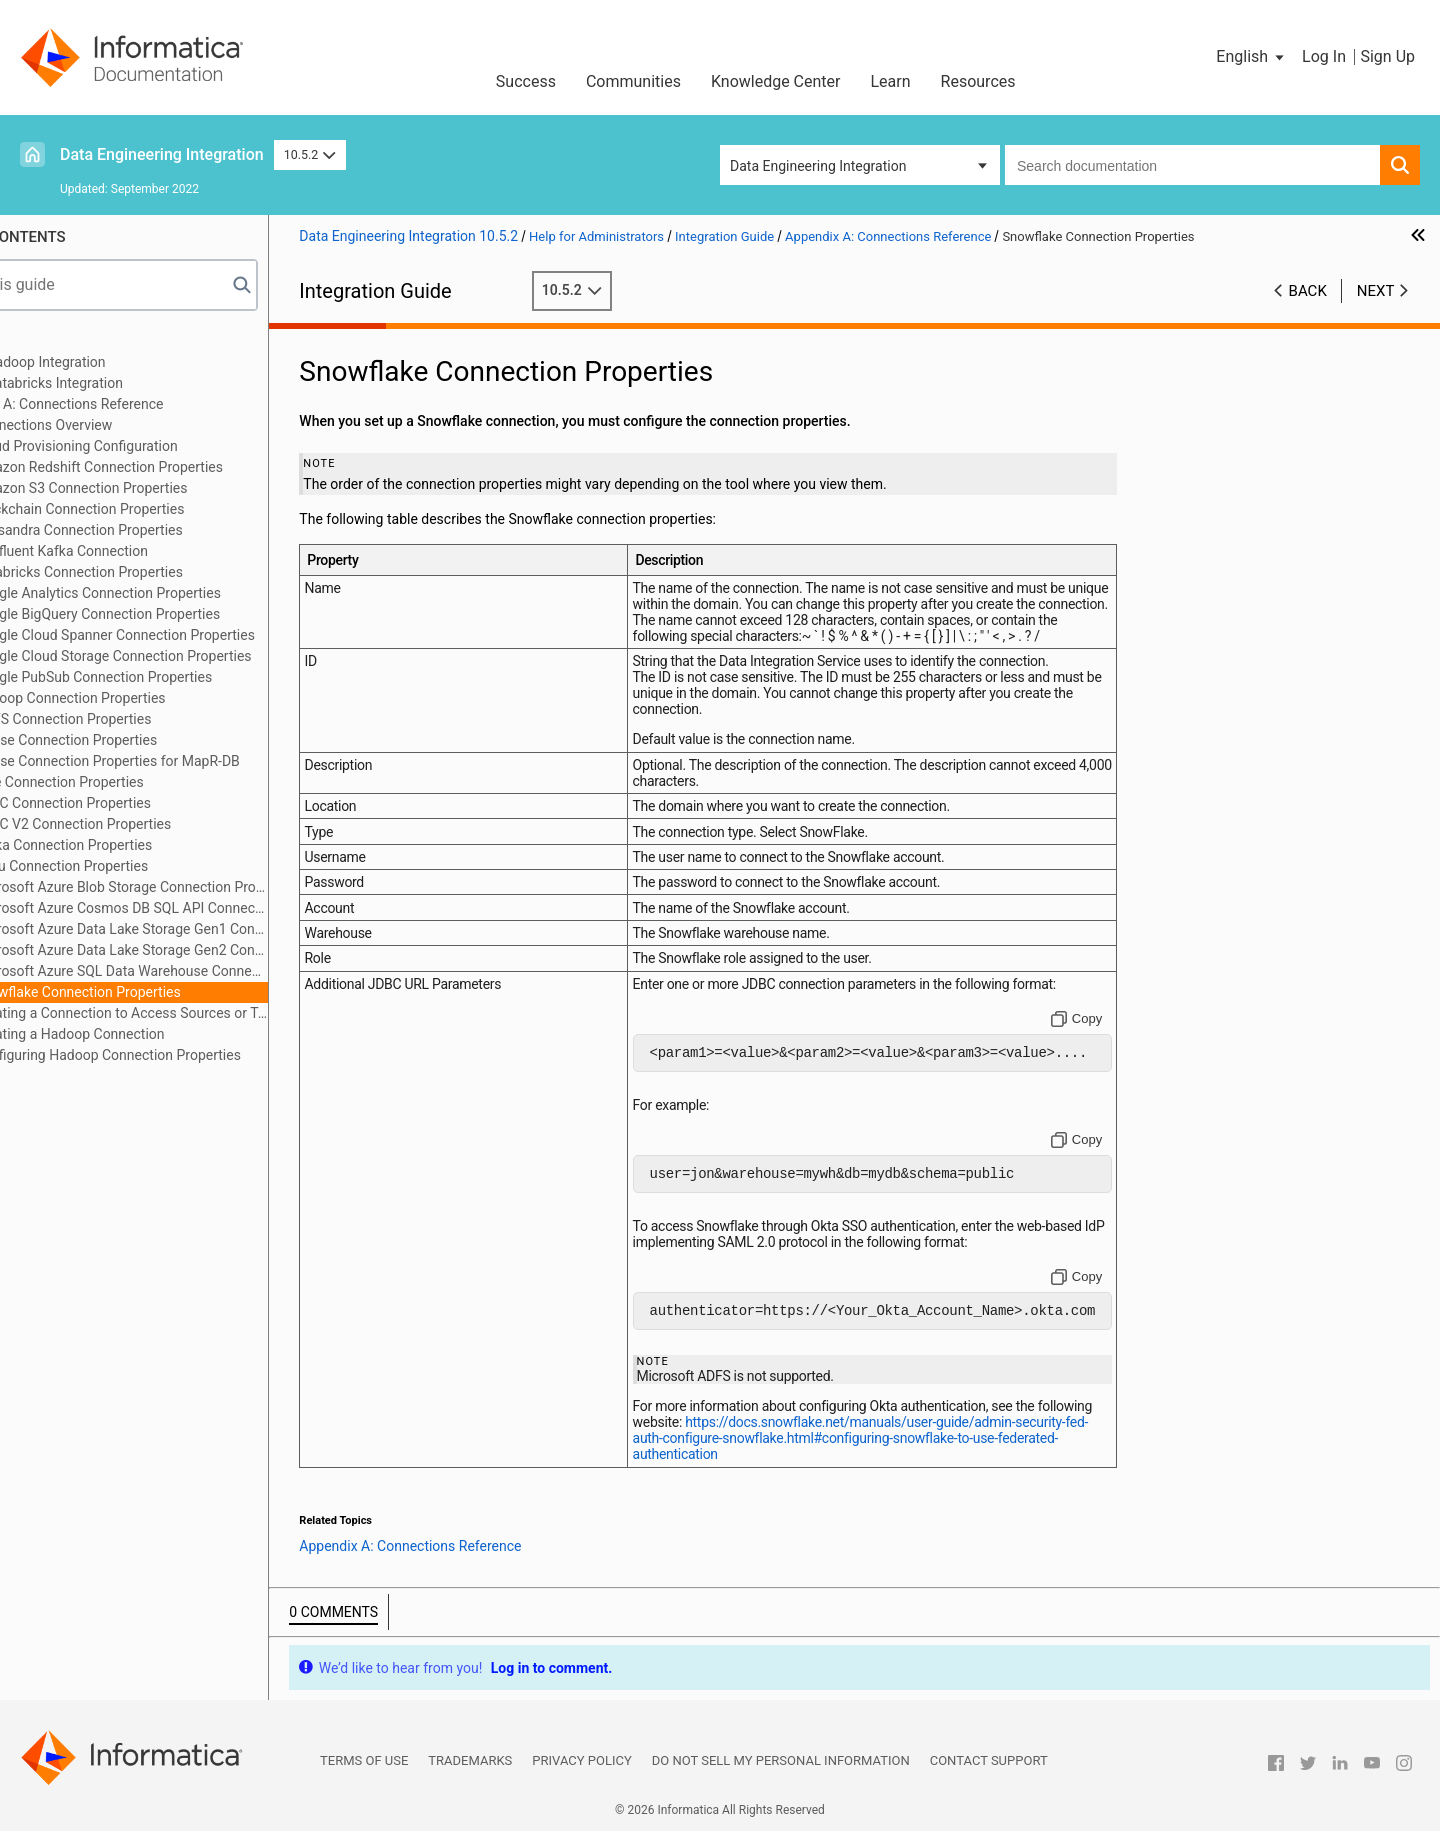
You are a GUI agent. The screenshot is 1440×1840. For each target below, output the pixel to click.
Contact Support (989, 1769)
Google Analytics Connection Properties (187, 593)
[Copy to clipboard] (1099, 1019)
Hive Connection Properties (148, 782)
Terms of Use (364, 1769)
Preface (57, 341)
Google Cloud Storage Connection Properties (202, 656)
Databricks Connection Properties (168, 572)
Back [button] (1308, 291)
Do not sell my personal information (781, 1769)
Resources (978, 81)
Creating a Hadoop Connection (159, 1034)
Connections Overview (133, 425)
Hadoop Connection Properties (159, 698)
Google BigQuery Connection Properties (187, 614)
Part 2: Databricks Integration (124, 383)
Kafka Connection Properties (153, 845)
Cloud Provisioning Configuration (165, 446)
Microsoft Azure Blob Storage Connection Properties (211, 887)
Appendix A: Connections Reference (144, 404)
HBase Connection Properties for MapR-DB (196, 761)
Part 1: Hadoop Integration (115, 362)
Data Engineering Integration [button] (818, 166)
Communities (633, 81)
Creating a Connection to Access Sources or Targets (211, 1013)
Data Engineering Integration (162, 154)
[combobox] (1192, 165)
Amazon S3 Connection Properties (170, 488)
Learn (891, 81)
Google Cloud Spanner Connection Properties (204, 635)
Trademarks (470, 1769)
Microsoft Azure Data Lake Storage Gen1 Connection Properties (211, 929)
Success (526, 81)
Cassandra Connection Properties (168, 530)
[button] (1251, 57)
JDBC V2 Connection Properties (162, 824)
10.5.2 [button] (310, 154)
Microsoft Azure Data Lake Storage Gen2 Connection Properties (211, 950)
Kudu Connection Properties (151, 866)
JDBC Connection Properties (152, 803)
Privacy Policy (581, 1769)
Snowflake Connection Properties (167, 992)
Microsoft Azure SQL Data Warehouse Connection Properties (211, 971)
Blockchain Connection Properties (169, 509)
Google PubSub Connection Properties (183, 677)
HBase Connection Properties (155, 740)
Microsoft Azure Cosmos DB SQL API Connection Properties (211, 908)
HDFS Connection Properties (152, 719)
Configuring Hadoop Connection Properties (197, 1055)
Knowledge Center (776, 81)
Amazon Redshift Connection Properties (188, 467)
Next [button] (1376, 291)
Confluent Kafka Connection (151, 551)
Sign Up (1387, 56)
